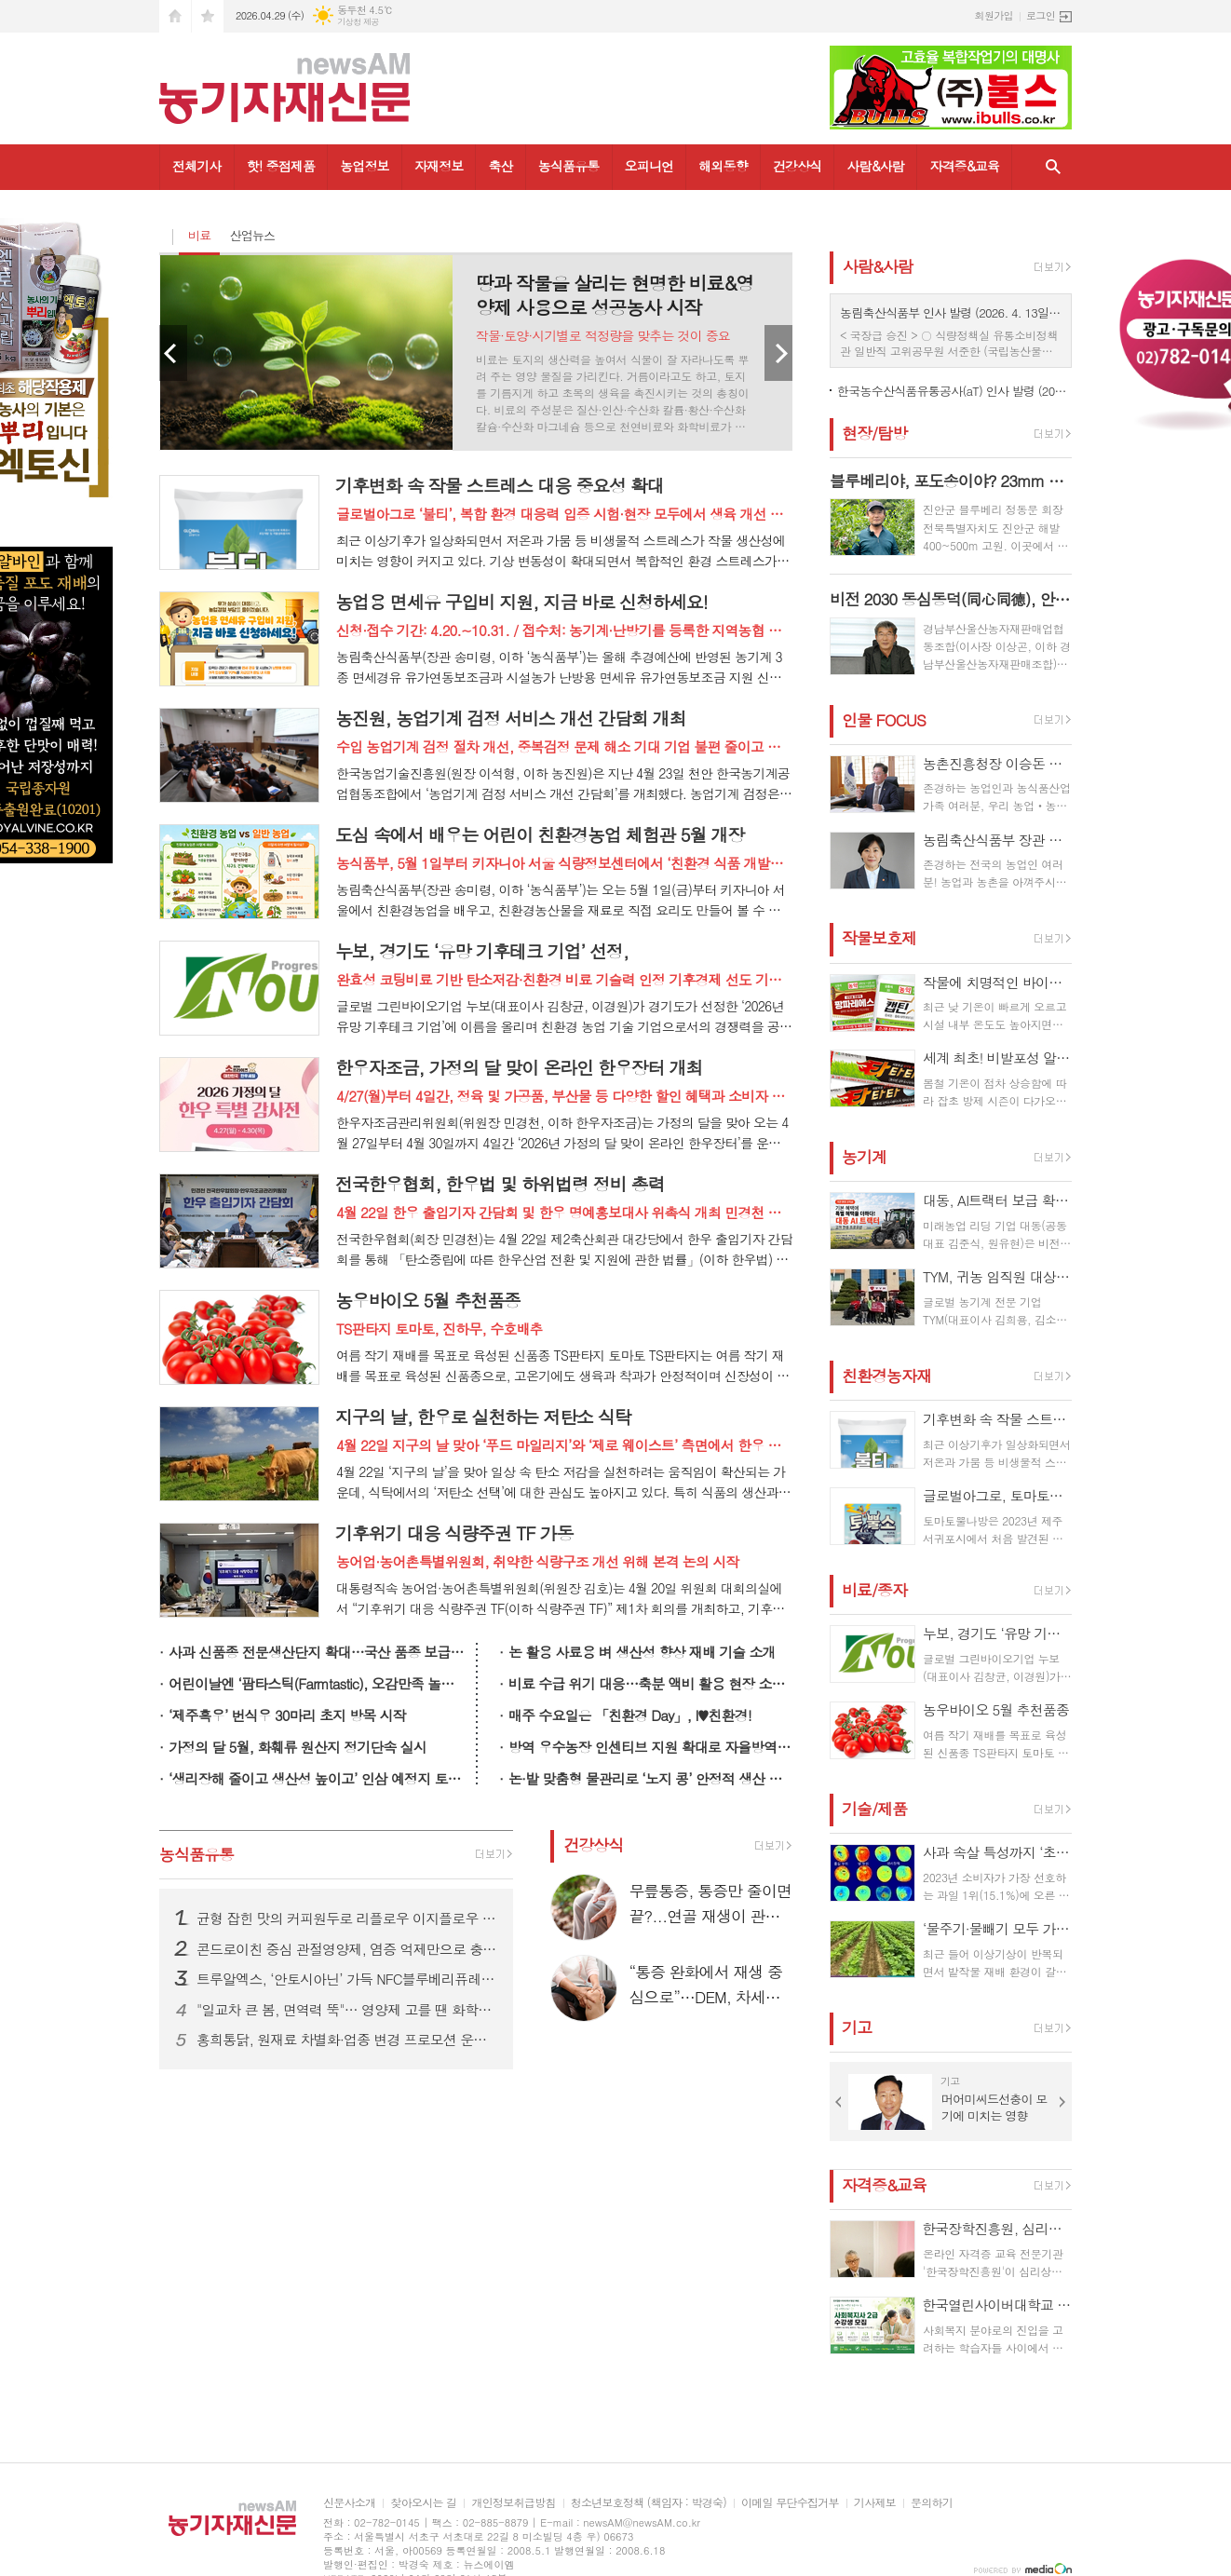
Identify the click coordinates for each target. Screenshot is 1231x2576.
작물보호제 (879, 939)
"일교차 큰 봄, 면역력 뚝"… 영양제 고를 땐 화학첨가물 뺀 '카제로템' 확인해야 (347, 2009)
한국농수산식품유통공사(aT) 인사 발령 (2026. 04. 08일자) (954, 391)
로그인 (1040, 15)
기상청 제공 (358, 22)
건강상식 (797, 165)
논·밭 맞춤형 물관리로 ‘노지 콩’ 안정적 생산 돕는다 (650, 1778)
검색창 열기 (1053, 167)
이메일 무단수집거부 (790, 2503)
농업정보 (364, 165)
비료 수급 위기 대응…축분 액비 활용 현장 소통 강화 (650, 1683)
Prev (173, 353)
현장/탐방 (874, 433)
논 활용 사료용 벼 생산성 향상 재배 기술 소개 (642, 1651)
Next (778, 353)
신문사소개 (349, 2503)
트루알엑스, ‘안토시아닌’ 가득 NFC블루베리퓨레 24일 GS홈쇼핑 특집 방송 (347, 1979)
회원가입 (994, 15)
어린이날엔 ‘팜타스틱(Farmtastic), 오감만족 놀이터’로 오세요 (318, 1683)
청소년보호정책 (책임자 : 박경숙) (648, 2503)
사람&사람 (875, 165)
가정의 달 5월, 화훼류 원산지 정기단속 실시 (297, 1746)
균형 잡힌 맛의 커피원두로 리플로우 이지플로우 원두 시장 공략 (347, 1918)
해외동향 (723, 165)
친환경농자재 (886, 1375)
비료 (199, 235)
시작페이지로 (175, 16)
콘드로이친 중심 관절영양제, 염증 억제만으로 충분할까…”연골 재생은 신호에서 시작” (347, 1949)
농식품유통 (569, 165)
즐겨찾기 (207, 16)
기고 (857, 2027)
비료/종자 (874, 1590)
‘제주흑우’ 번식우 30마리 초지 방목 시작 (287, 1715)
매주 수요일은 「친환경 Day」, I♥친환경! (629, 1715)
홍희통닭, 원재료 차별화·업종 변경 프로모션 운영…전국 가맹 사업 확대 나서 (347, 2039)
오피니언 (649, 165)
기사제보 (875, 2503)
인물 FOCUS (884, 720)
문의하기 (932, 2503)
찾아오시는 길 (423, 2503)
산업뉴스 (252, 235)
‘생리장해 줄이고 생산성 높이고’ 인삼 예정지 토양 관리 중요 (318, 1778)
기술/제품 (874, 1808)
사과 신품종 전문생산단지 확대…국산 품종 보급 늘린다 (318, 1651)
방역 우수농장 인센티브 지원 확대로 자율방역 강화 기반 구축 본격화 (650, 1746)
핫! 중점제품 (281, 165)
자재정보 (439, 165)
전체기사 (197, 165)
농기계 (864, 1157)
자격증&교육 (964, 165)
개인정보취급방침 (513, 2503)
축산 (500, 165)
